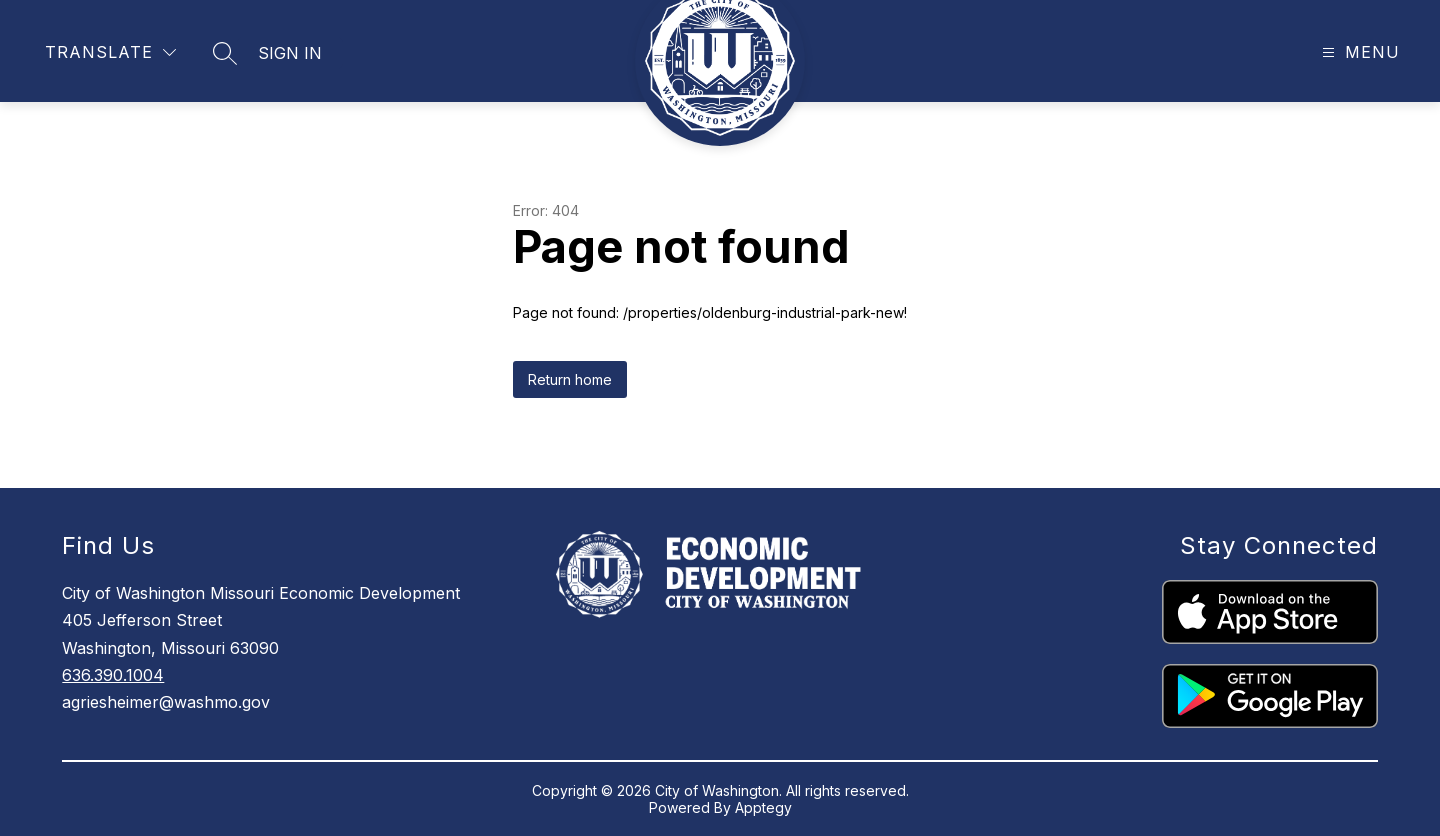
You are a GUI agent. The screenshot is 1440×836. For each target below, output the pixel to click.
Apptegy (763, 807)
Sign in (290, 53)
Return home (570, 379)
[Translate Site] (110, 52)
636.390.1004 (113, 675)
